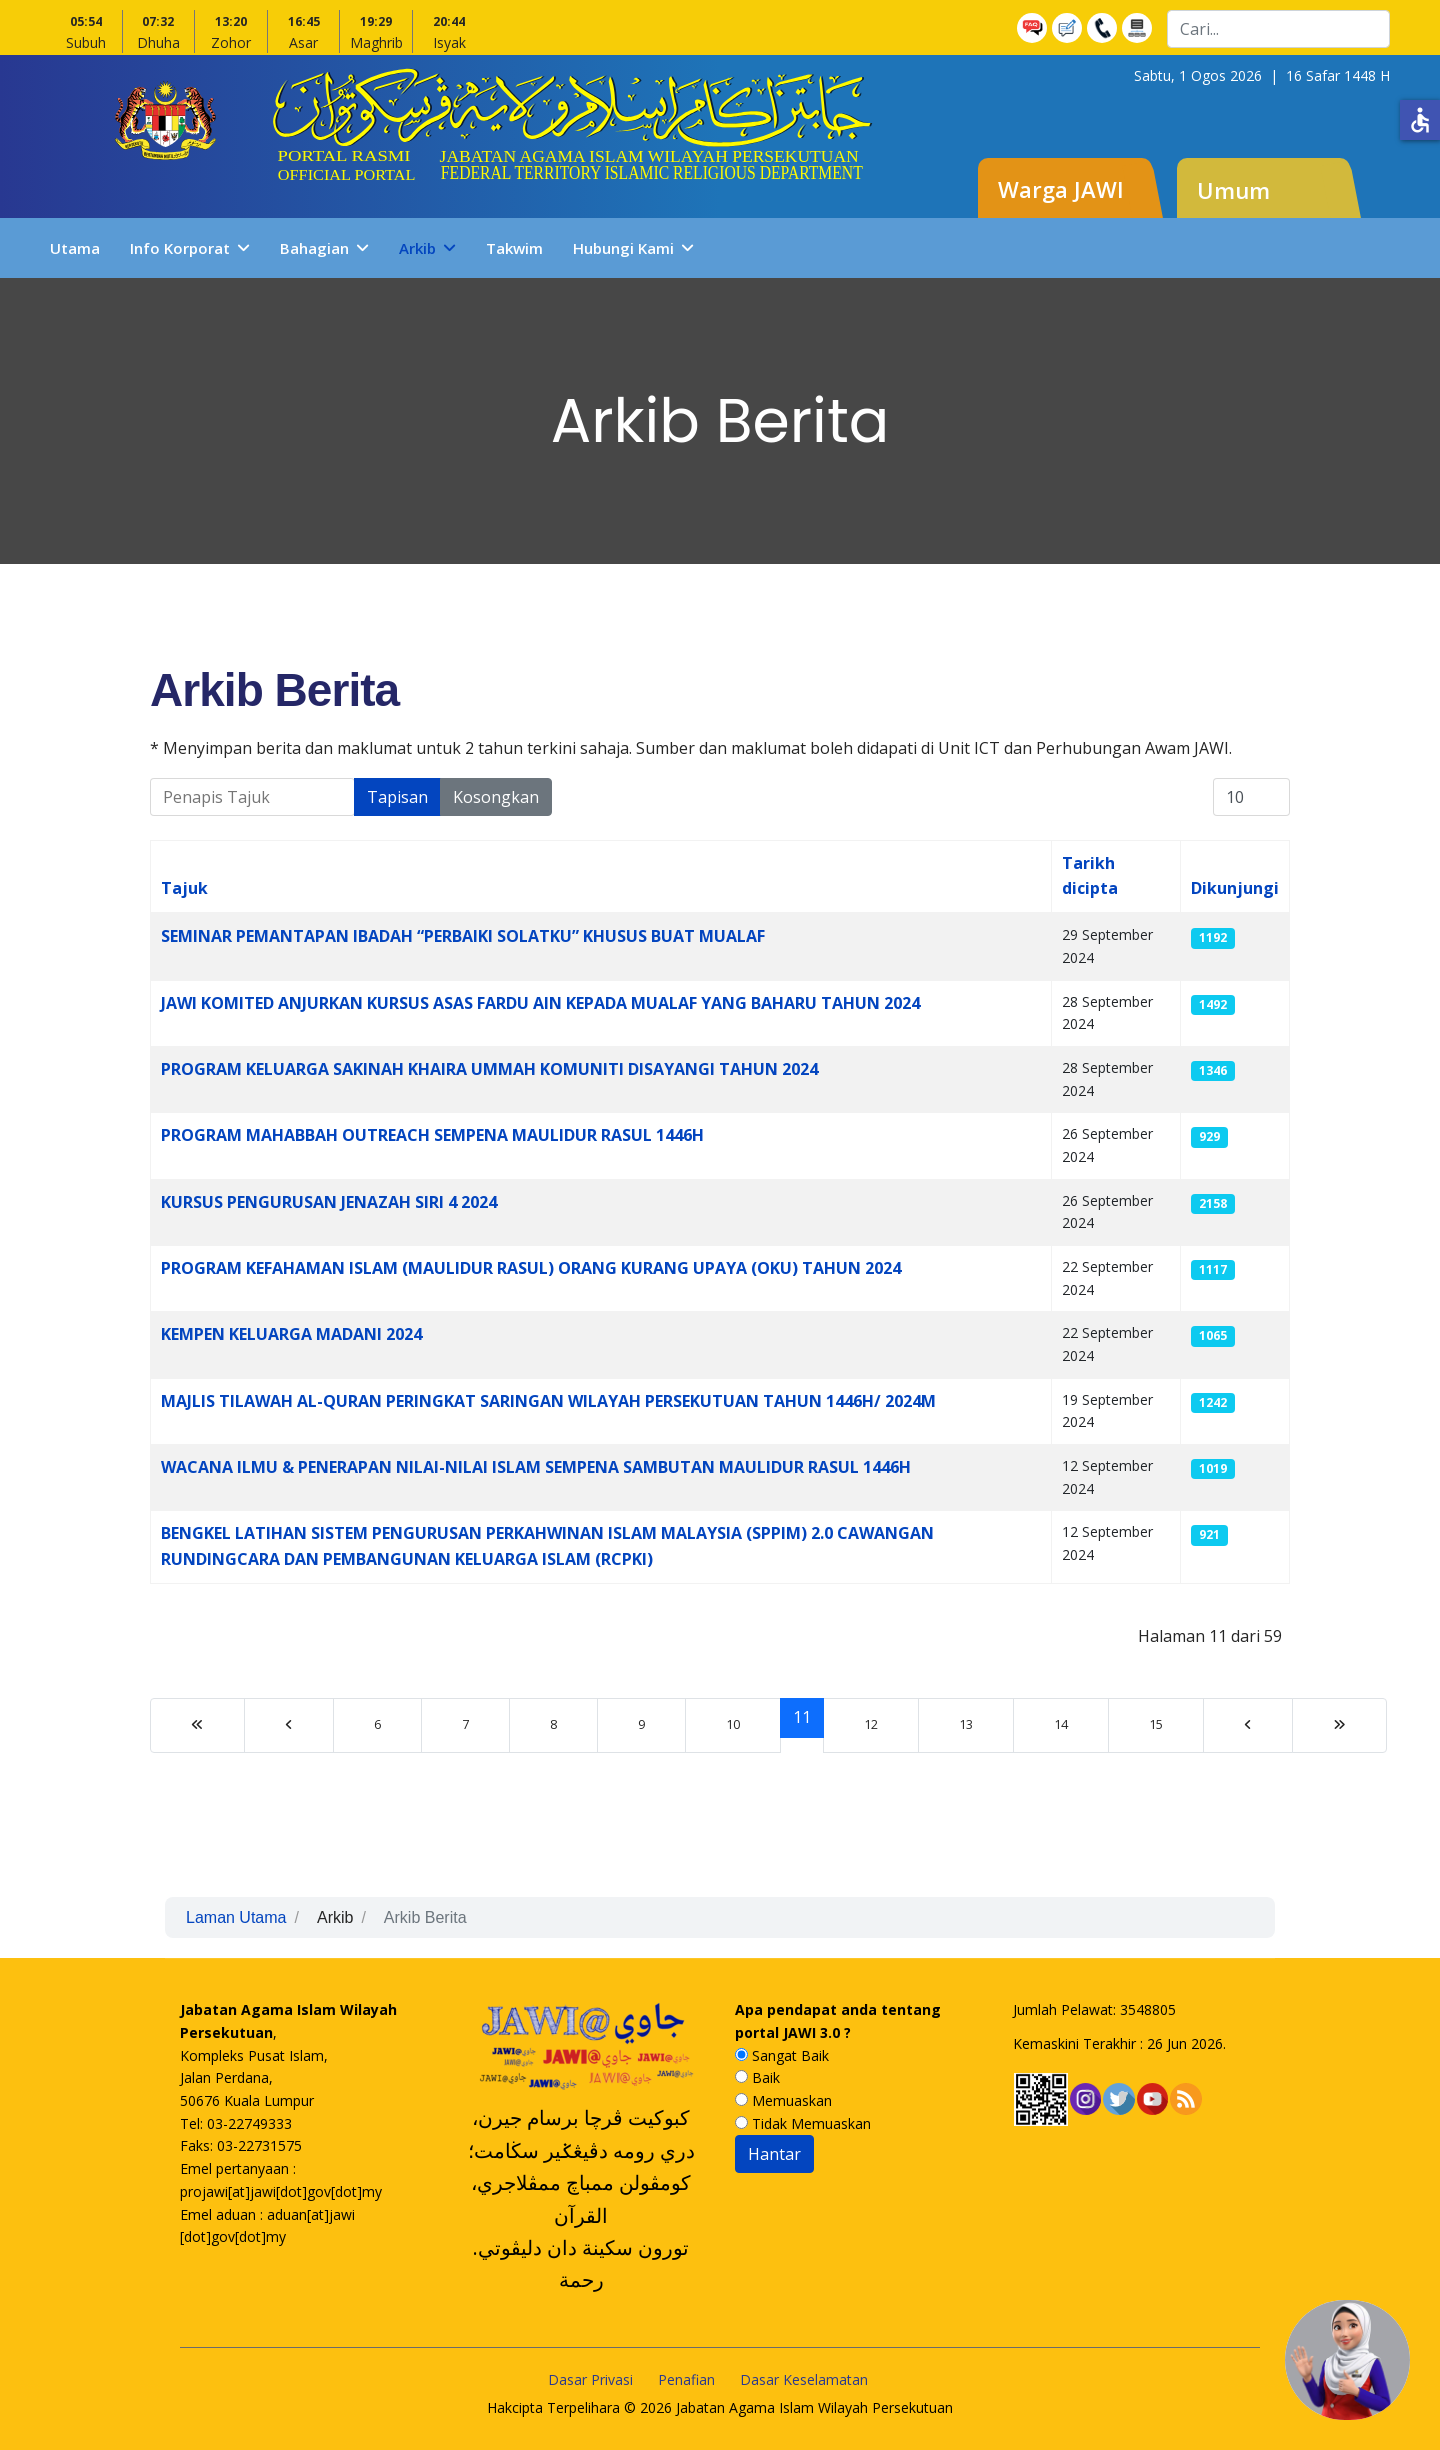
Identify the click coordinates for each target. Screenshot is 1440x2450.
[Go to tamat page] (1339, 1725)
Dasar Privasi (590, 2379)
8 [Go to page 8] (553, 1724)
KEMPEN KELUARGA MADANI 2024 (291, 1334)
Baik (757, 2077)
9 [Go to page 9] (641, 1724)
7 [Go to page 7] (465, 1724)
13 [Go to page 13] (966, 1724)
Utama (75, 248)
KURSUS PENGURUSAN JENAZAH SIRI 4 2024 (329, 1202)
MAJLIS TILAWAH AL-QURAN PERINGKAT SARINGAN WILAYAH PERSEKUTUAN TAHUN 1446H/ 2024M (548, 1401)
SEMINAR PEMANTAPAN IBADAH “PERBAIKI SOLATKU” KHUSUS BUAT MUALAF (463, 936)
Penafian (686, 2379)
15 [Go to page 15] (1156, 1724)
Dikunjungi (1235, 888)
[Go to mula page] (197, 1725)
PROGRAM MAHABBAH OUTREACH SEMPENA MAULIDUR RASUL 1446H (432, 1135)
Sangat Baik (782, 2055)
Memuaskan (783, 2100)
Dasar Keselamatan (804, 2379)
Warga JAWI (1061, 189)
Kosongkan (496, 797)
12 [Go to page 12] (871, 1724)
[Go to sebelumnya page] (289, 1725)
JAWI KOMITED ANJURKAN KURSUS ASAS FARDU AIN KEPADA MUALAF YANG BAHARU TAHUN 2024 (540, 1003)
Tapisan (397, 797)
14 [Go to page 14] (1061, 1724)
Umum (1233, 190)
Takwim (514, 248)
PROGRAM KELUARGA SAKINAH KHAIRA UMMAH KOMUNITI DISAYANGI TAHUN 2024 (489, 1069)
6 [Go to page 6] (377, 1724)
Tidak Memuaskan (803, 2123)
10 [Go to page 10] (733, 1724)
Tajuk (184, 888)
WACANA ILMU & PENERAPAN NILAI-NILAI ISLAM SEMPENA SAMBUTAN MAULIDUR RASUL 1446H (536, 1467)
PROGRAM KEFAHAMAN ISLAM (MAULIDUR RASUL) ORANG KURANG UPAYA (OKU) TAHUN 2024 (531, 1268)
